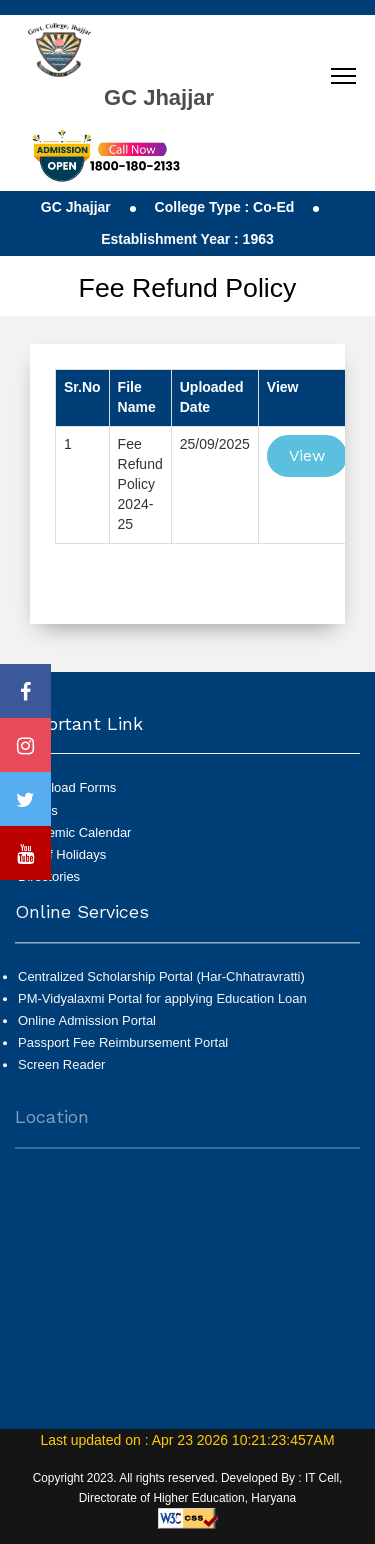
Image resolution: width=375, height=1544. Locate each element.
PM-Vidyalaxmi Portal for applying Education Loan (162, 1010)
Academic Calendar (74, 832)
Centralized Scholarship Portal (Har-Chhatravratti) (161, 987)
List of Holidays (62, 854)
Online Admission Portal (87, 1032)
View (307, 455)
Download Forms (67, 787)
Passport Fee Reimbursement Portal (123, 1054)
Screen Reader (61, 1076)
